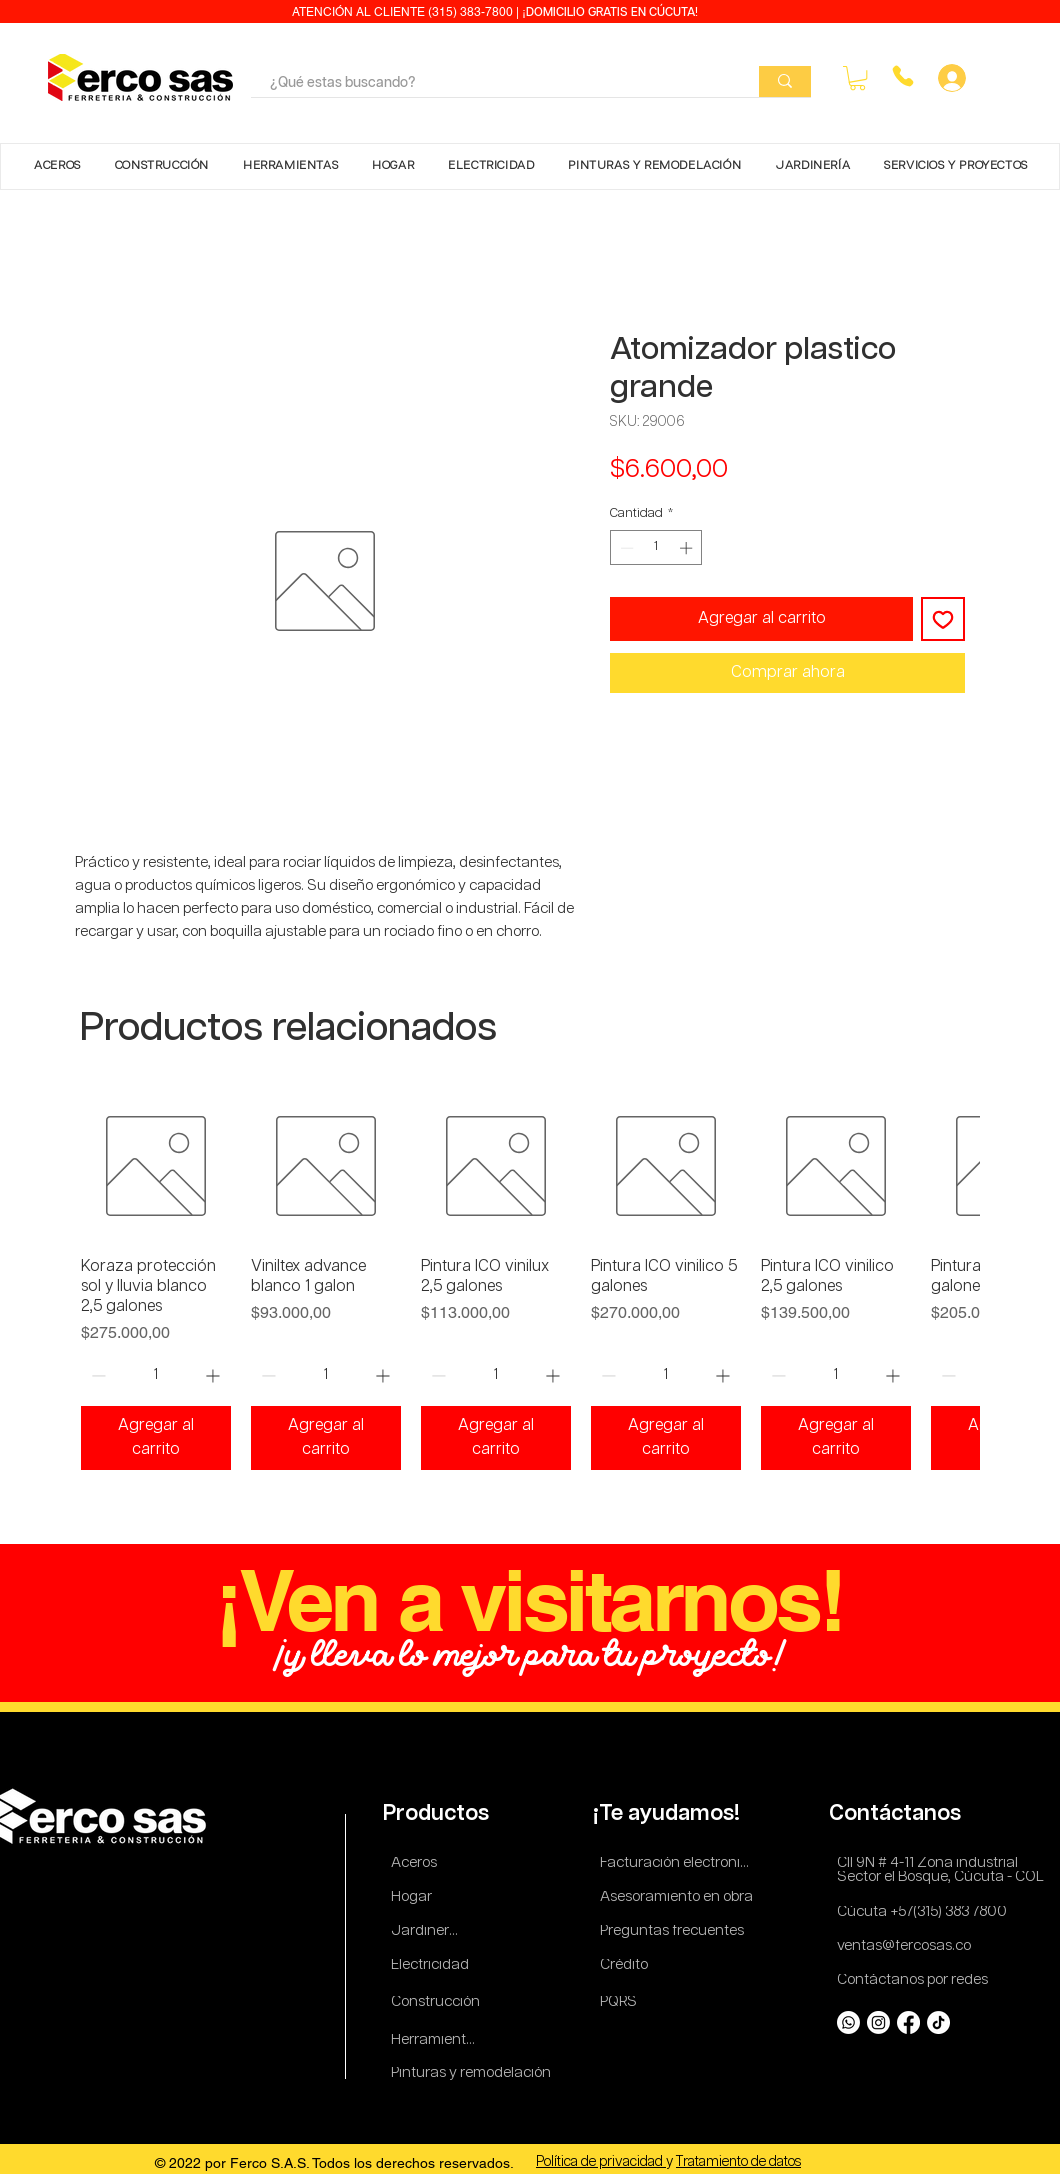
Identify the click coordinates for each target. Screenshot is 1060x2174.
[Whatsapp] (848, 2022)
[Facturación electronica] (679, 1863)
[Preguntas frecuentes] (673, 1931)
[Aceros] (417, 1863)
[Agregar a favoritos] (943, 619)
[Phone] (902, 76)
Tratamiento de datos (738, 2162)
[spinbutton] (656, 548)
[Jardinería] (426, 1931)
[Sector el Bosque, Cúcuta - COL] (943, 1877)
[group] (530, 1280)
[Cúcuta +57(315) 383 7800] (926, 1912)
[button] (857, 78)
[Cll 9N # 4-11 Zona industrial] (939, 1863)
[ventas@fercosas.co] (910, 1946)
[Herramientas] (436, 2040)
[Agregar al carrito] (156, 1438)
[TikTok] (938, 2022)
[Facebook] (908, 2022)
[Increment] (688, 548)
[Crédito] (626, 1965)
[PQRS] (622, 2002)
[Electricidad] (433, 1965)
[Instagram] (878, 2022)
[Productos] (438, 1814)
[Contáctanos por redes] (916, 1980)
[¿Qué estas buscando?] (490, 84)
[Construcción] (436, 2002)
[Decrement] (625, 548)
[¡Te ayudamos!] (669, 1814)
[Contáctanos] (899, 1814)
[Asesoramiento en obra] (679, 1897)
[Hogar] (417, 1897)
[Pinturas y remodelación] (472, 2073)
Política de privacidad (601, 2162)
